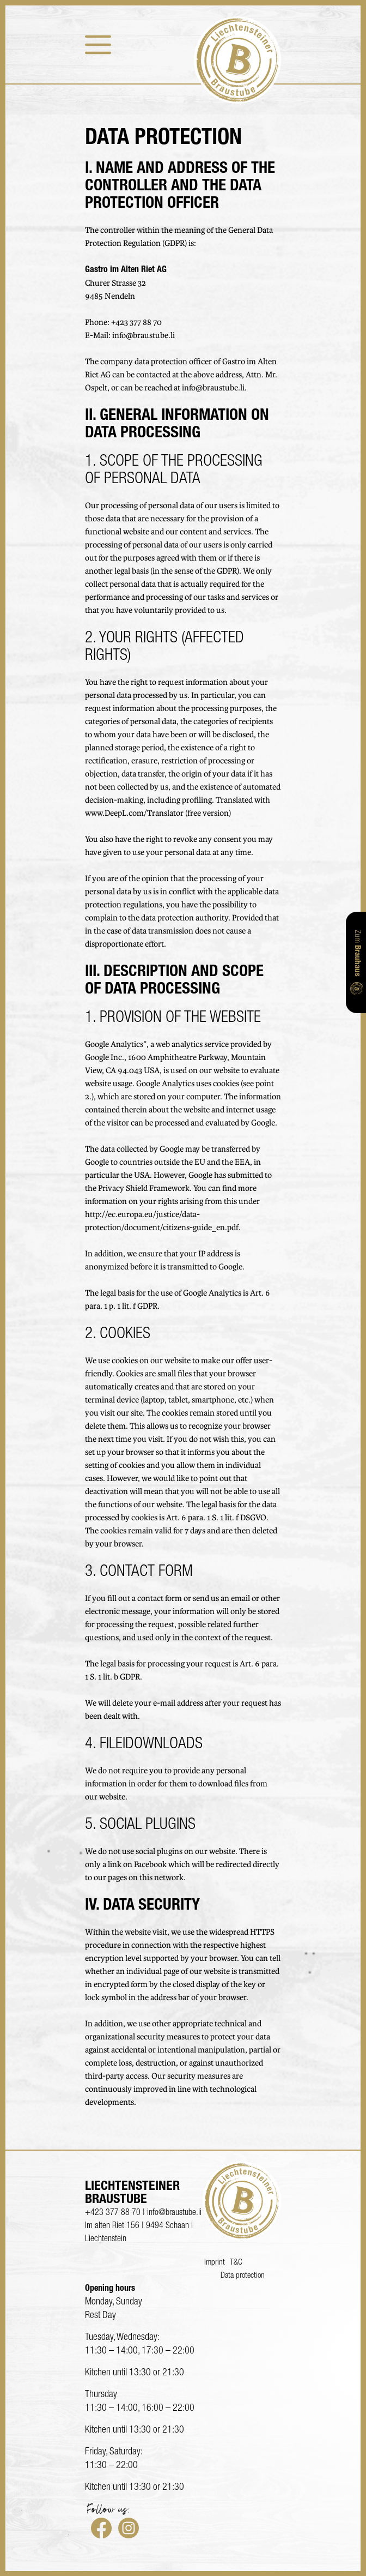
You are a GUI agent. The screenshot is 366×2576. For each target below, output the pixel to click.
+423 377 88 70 (136, 323)
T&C (236, 2263)
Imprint (214, 2263)
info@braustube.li (143, 336)
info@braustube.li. (214, 388)
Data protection (243, 2276)
